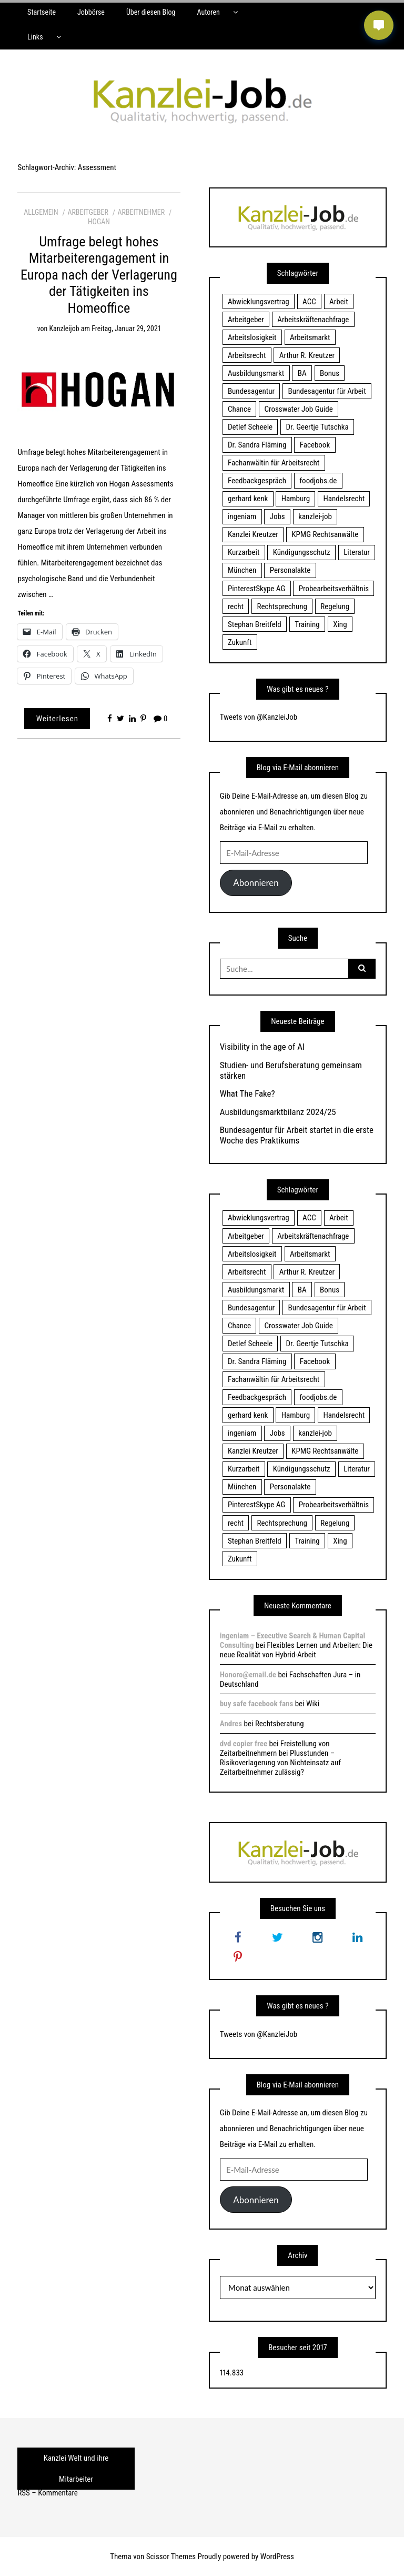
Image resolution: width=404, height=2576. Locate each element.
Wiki (312, 1703)
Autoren (208, 12)
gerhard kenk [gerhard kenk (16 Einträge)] (248, 498)
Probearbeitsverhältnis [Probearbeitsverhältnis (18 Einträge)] (334, 588)
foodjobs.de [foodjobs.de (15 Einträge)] (318, 480)
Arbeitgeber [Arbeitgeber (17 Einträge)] (246, 319)
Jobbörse (91, 12)
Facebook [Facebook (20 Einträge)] (315, 445)
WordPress (277, 2556)
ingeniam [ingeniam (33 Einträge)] (242, 516)
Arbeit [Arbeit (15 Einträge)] (338, 301)
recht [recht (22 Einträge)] (236, 606)
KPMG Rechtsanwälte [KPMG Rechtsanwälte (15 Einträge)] (324, 534)
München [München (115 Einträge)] (242, 570)
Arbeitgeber (87, 212)
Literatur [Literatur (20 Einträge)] (357, 552)
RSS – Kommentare (47, 2493)
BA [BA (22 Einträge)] (302, 373)
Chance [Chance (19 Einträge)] (239, 409)
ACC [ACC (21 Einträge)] (309, 301)
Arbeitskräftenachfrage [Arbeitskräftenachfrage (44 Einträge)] (313, 319)
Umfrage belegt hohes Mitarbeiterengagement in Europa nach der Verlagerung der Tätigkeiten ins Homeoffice (99, 275)
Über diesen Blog (151, 12)
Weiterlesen (57, 718)
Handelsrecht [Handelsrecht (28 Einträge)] (344, 498)
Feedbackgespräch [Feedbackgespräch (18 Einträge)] (257, 480)
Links (35, 37)
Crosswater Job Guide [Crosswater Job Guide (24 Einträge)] (299, 409)
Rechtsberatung (279, 1723)
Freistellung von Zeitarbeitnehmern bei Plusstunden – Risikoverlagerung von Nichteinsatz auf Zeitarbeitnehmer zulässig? (280, 1758)
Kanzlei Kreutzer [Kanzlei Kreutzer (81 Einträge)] (253, 534)
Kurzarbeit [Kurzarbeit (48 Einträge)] (243, 552)
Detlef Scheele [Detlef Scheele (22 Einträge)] (250, 427)
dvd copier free (243, 1743)
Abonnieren (255, 882)
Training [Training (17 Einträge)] (307, 624)
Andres (231, 1723)
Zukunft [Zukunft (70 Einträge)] (239, 642)
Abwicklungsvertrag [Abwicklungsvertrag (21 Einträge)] (258, 301)
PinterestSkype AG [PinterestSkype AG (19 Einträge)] (256, 588)
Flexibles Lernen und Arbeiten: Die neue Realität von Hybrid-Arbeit (296, 1649)
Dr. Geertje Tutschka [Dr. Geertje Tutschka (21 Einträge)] (317, 427)
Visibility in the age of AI (262, 1046)
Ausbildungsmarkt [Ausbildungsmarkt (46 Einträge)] (256, 373)
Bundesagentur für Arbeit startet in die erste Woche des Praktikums (296, 1135)
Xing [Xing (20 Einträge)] (340, 624)
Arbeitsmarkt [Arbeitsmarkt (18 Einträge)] (310, 337)
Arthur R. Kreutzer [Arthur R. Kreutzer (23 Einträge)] (307, 355)
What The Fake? (247, 1093)
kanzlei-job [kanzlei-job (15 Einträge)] (315, 516)
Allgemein (41, 212)
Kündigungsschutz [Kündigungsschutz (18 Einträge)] (301, 552)
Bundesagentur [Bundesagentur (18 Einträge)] (251, 391)
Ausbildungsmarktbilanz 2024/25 (278, 1112)
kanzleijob (64, 328)
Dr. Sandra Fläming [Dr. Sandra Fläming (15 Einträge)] (257, 445)
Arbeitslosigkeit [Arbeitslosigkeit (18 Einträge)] (252, 337)
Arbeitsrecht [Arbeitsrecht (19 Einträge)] (247, 355)
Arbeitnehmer (141, 212)
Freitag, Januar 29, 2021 (126, 328)
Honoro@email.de (248, 1674)
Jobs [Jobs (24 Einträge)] (277, 516)
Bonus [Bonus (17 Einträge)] (329, 373)
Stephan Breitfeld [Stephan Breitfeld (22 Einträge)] (254, 624)
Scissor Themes (171, 2556)
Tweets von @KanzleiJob (258, 717)
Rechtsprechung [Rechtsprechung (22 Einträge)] (282, 606)
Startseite (41, 12)
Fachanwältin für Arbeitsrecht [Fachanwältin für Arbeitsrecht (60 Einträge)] (273, 463)
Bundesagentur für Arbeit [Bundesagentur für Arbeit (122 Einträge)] (327, 391)
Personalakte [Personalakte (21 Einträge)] (290, 570)
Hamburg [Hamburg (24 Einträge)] (295, 498)
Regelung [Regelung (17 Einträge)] (334, 606)
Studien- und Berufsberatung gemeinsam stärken (291, 1070)
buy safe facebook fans (256, 1703)
